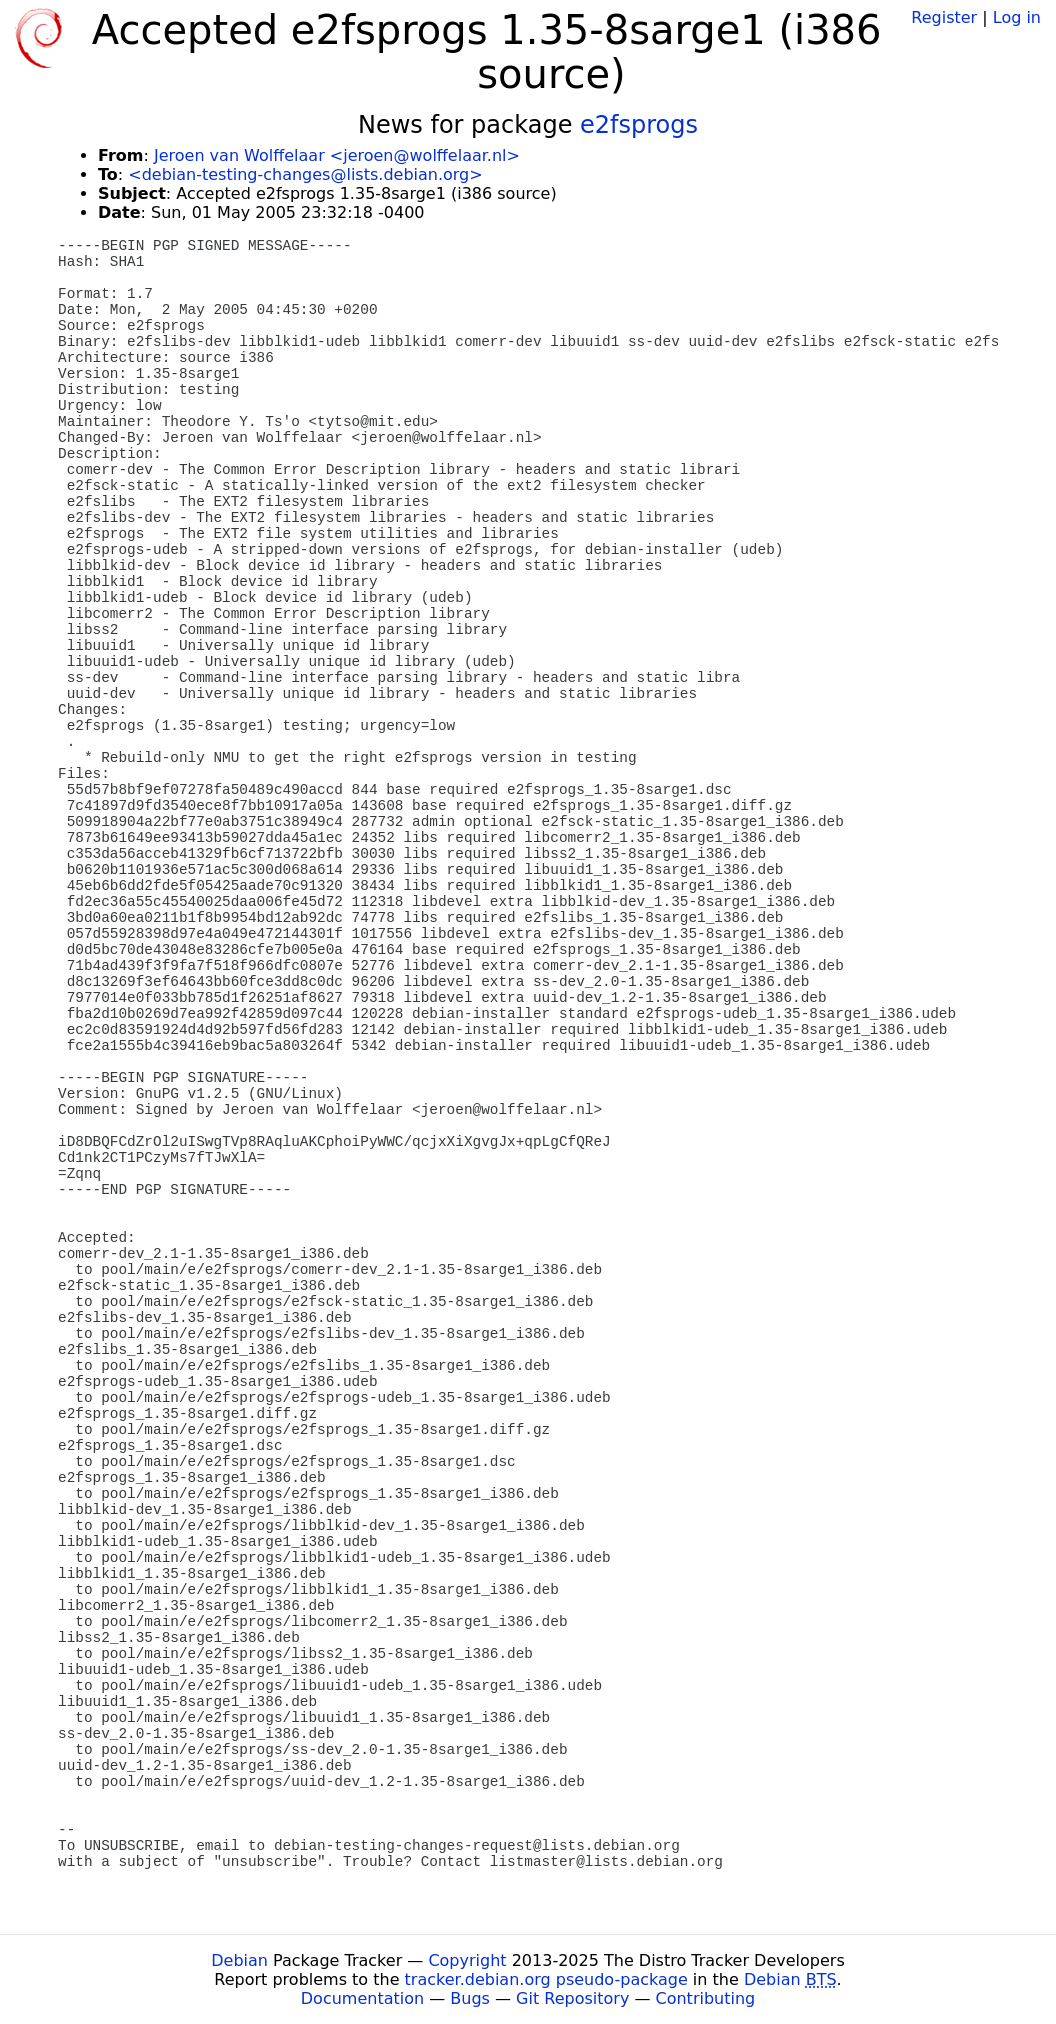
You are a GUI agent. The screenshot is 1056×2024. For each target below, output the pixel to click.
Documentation (362, 1998)
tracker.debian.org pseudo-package (546, 1979)
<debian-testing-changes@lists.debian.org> (305, 174)
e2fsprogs (639, 125)
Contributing (706, 1998)
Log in (1017, 17)
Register (944, 17)
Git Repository (572, 1998)
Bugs (470, 1998)
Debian (239, 1960)
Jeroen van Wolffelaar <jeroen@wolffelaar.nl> (337, 155)
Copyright (467, 1960)
